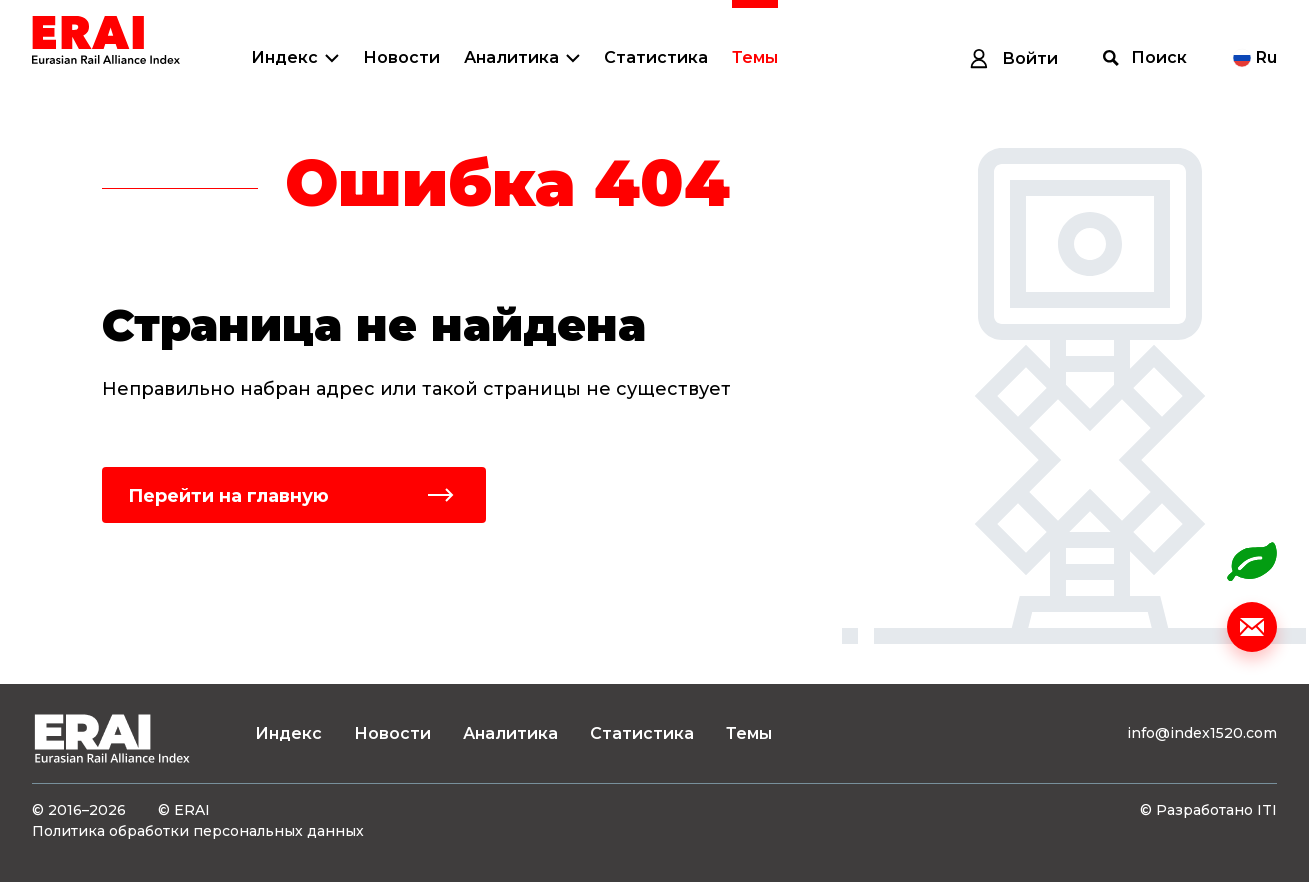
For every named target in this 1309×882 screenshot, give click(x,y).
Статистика (656, 57)
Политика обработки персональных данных (198, 831)
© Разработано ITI (1208, 810)
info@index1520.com (1202, 733)
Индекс (284, 57)
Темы (755, 57)
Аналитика (511, 57)
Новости (401, 57)
